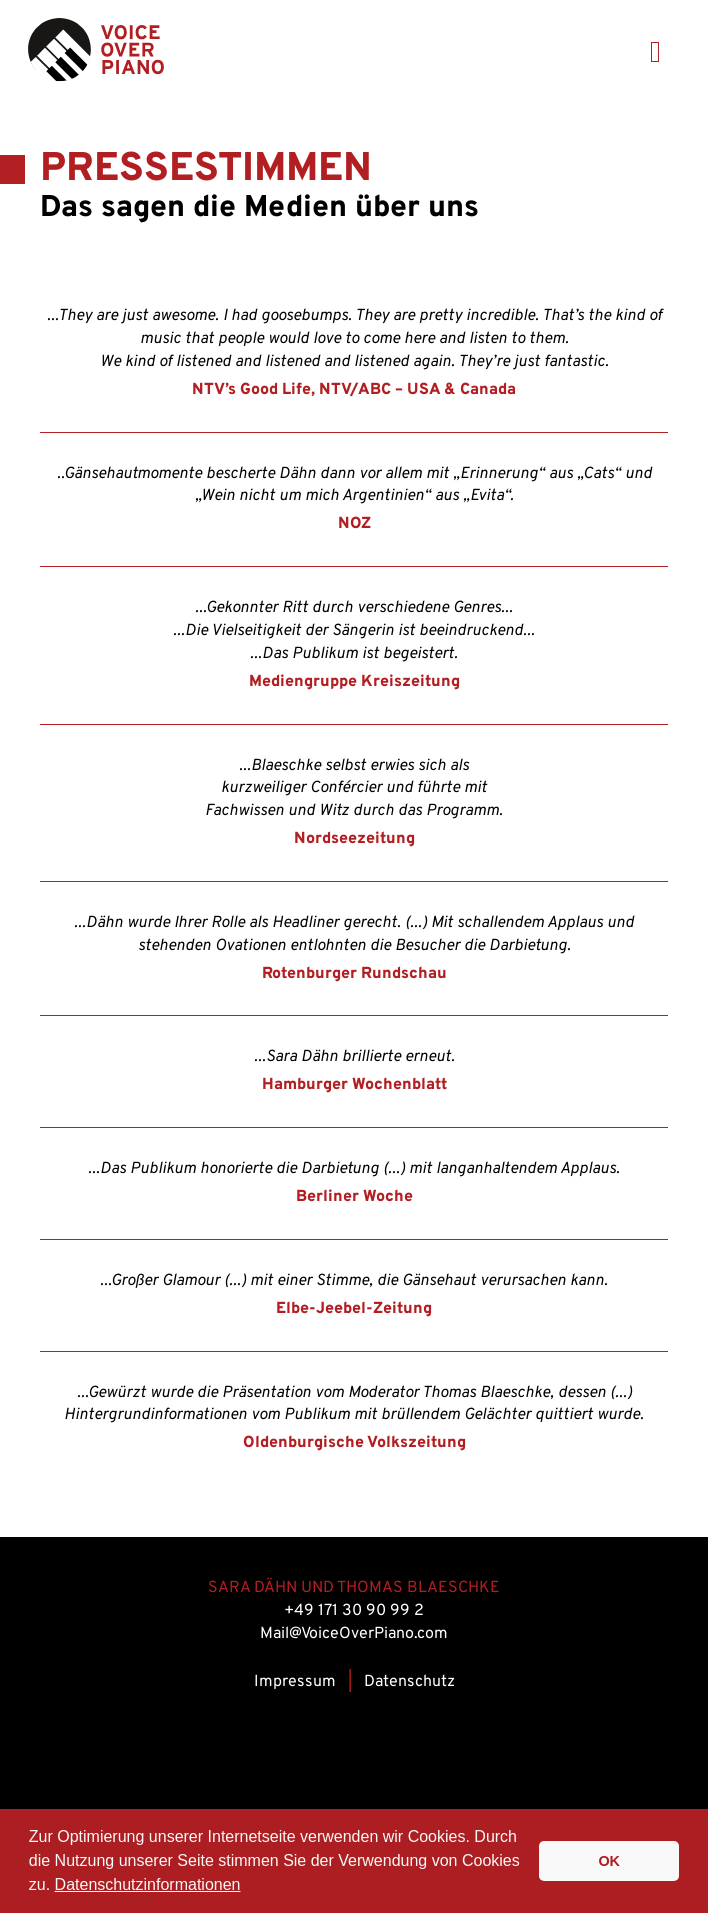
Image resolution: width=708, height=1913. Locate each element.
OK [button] (609, 1861)
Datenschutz (409, 1682)
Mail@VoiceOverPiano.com (354, 1634)
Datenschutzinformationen (148, 1884)
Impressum (295, 1682)
